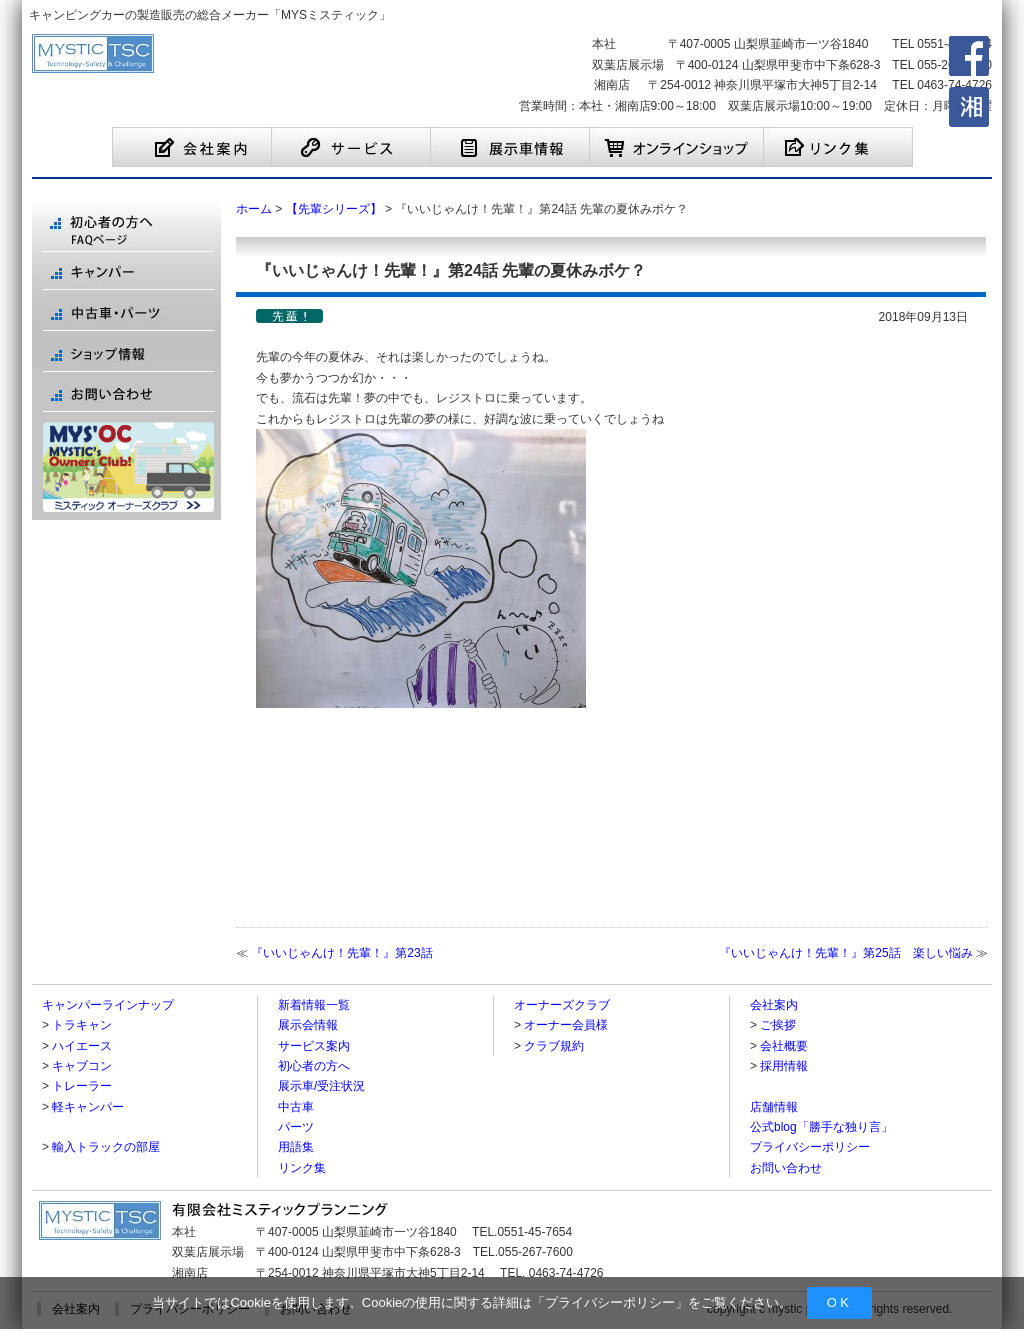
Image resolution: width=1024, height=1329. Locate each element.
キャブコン (82, 1066)
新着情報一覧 (314, 1005)
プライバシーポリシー (610, 1302)
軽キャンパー (88, 1107)
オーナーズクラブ (562, 1005)
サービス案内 (314, 1046)
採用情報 (784, 1066)
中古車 (296, 1107)
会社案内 (774, 1005)
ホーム (254, 209)
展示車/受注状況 (321, 1086)
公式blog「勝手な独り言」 (821, 1127)
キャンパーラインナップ (108, 1005)
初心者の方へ (314, 1066)
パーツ (296, 1127)
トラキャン (82, 1025)
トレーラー (82, 1086)
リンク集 (302, 1168)
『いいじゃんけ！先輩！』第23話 (341, 953)
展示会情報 (308, 1025)
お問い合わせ (786, 1168)
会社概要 (784, 1046)
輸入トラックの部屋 (106, 1147)
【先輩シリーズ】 (334, 209)
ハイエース (82, 1046)
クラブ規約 (554, 1046)
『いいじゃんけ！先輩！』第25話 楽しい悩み (845, 953)
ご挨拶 (778, 1025)
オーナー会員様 (566, 1025)
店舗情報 (774, 1107)
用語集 (296, 1147)
